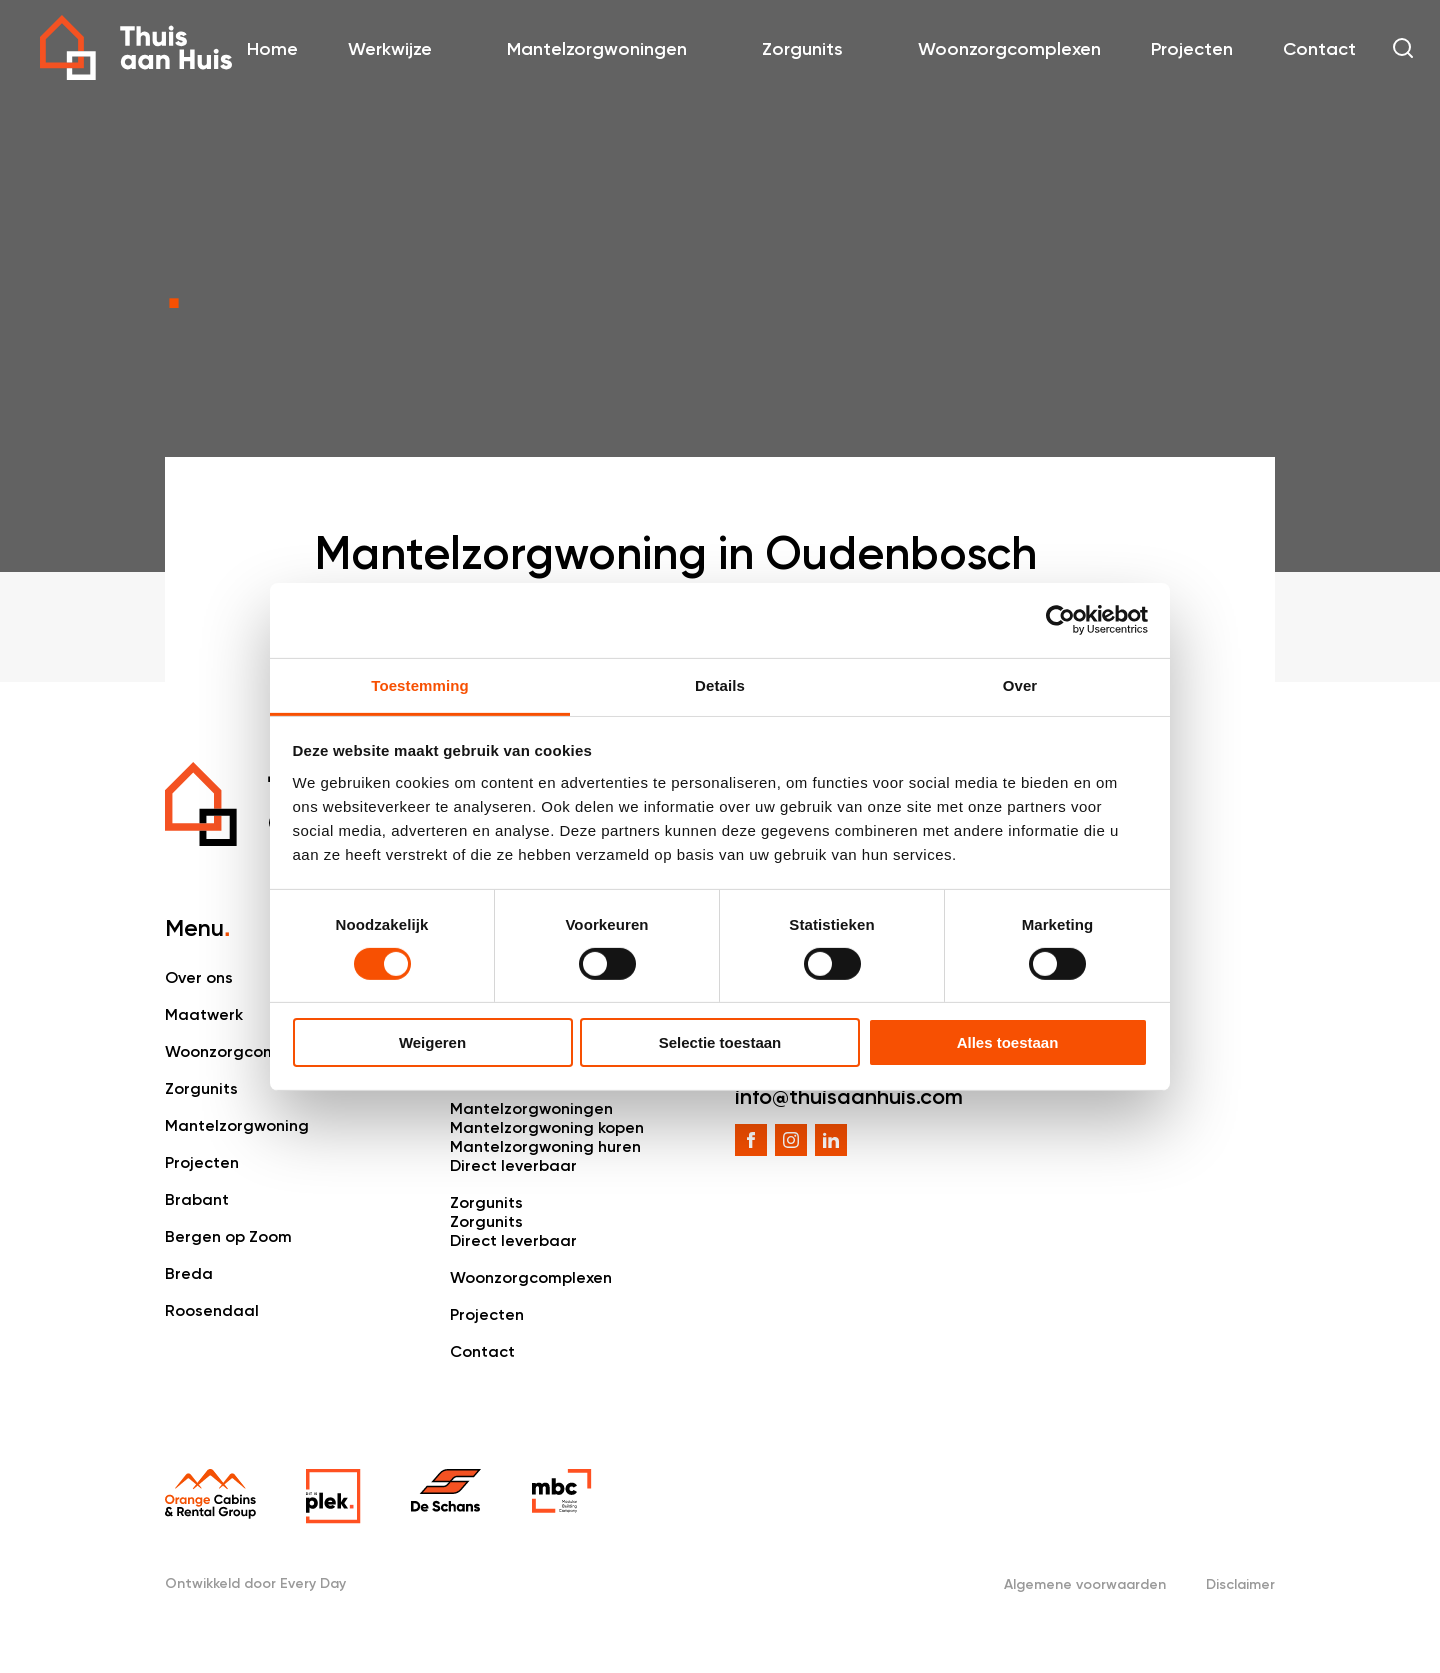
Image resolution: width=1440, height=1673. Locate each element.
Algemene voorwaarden (1085, 1584)
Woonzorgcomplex (237, 1051)
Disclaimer (1240, 1584)
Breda (189, 1273)
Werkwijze (390, 49)
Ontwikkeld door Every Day (255, 1583)
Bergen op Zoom (228, 1236)
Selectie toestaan (720, 1042)
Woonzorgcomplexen (1009, 49)
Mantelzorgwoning (237, 1125)
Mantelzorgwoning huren (545, 1146)
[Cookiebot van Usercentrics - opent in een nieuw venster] (1060, 620)
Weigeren (432, 1042)
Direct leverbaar (513, 1165)
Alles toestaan (1008, 1042)
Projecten (1192, 49)
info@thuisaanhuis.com (849, 1096)
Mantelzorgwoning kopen (547, 1127)
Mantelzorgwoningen (597, 49)
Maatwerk (204, 1014)
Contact (1319, 49)
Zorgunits (802, 49)
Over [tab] (1020, 684)
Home (272, 49)
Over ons (199, 977)
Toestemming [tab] (420, 684)
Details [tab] (720, 684)
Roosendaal (212, 1310)
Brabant (197, 1199)
